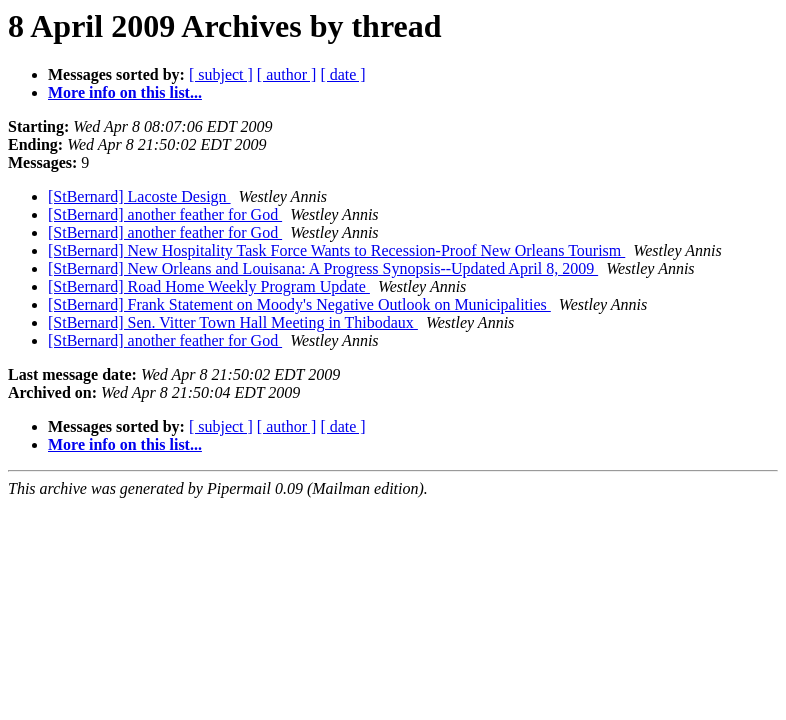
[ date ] (342, 74)
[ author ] (287, 74)
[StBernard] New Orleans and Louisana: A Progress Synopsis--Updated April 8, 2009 (323, 268)
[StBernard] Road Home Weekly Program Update (209, 286)
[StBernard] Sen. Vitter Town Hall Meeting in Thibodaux (233, 322)
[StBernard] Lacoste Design (139, 196)
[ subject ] (221, 74)
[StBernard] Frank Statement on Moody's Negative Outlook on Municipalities (299, 304)
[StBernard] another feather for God (165, 214)
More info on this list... (125, 92)
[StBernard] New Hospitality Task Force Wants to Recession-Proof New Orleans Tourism (336, 250)
